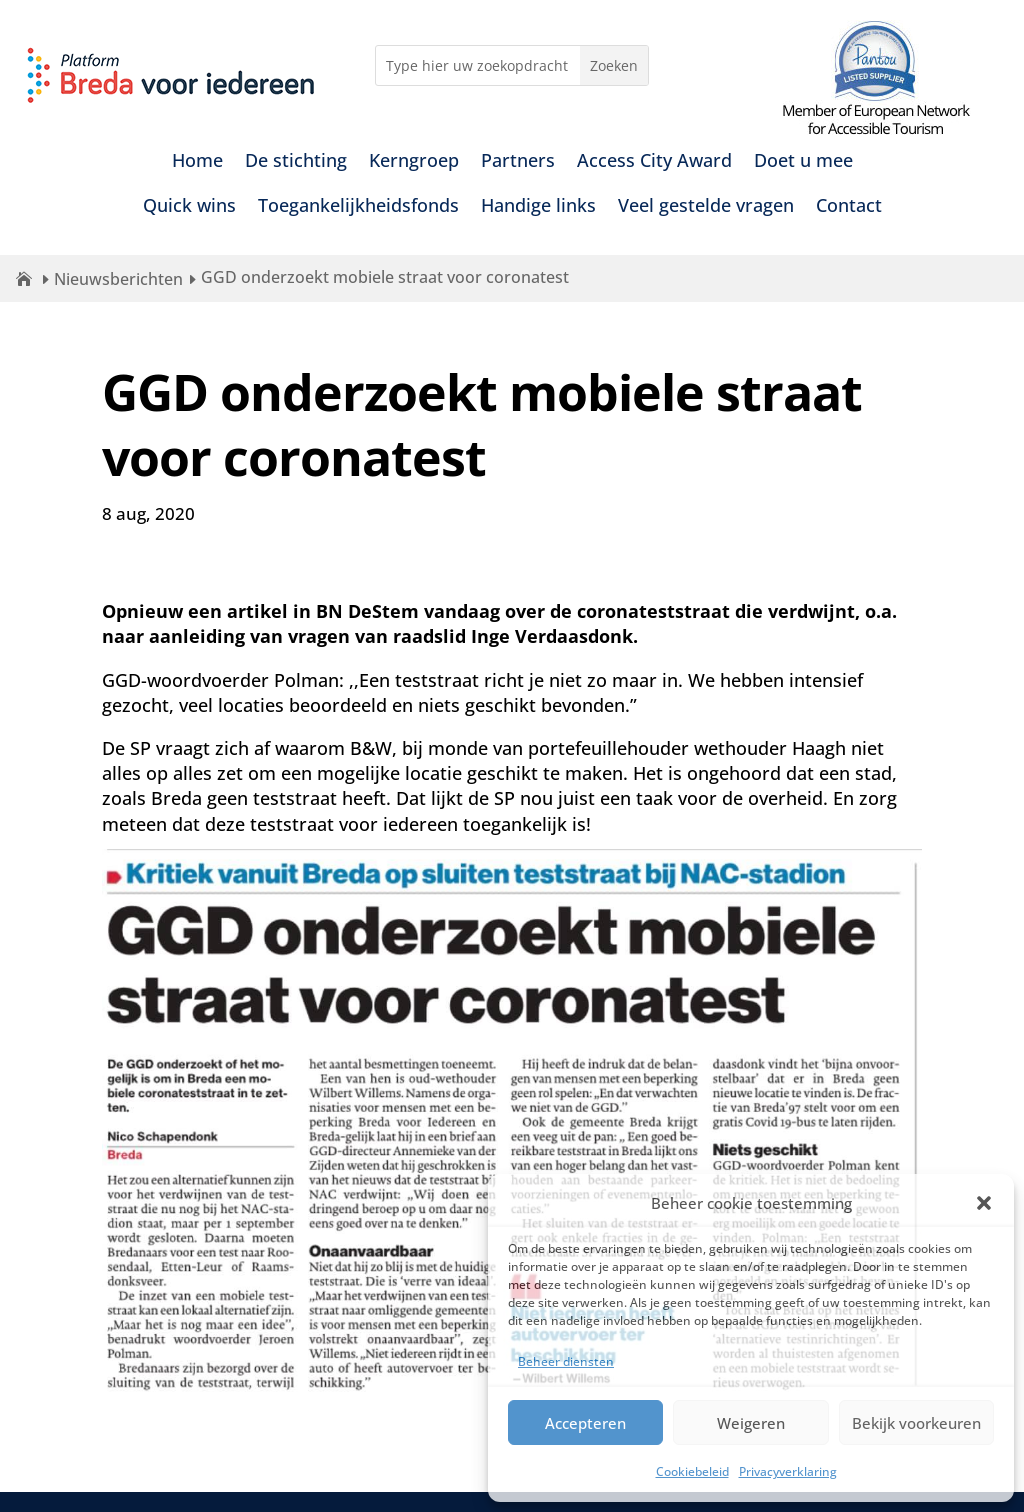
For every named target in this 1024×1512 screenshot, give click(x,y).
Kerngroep (414, 162)
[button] (984, 1203)
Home (197, 162)
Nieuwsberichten (118, 279)
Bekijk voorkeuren (916, 1423)
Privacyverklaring (788, 1471)
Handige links (538, 207)
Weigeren (751, 1423)
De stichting (296, 162)
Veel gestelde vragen (706, 207)
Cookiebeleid (692, 1471)
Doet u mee (803, 162)
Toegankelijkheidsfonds (358, 207)
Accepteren (585, 1423)
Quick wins (189, 207)
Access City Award (654, 162)
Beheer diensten (566, 1361)
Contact (849, 207)
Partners (518, 162)
